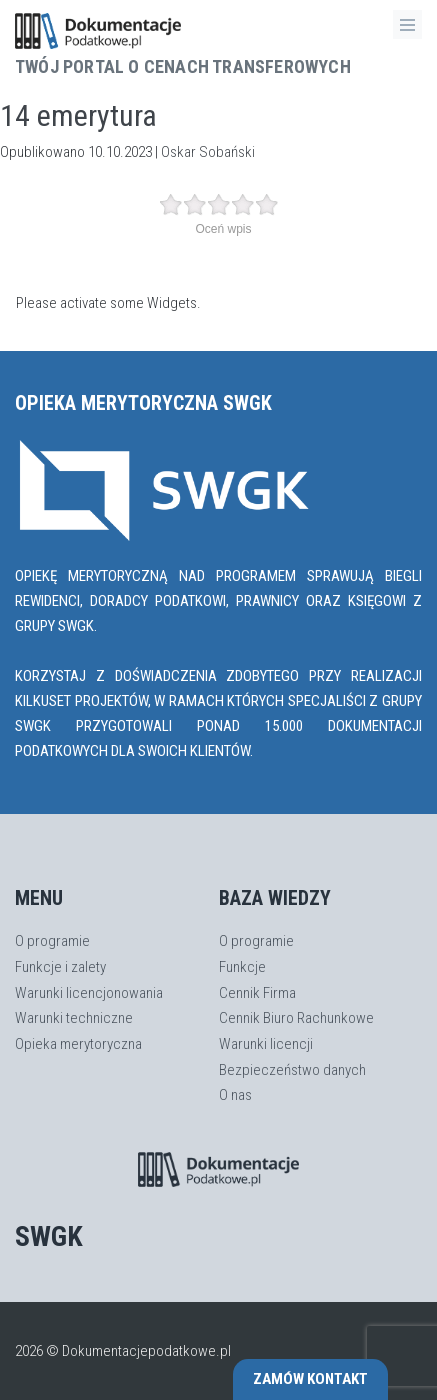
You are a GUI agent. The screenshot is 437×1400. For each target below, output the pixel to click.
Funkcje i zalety (60, 967)
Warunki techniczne (74, 1018)
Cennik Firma (257, 993)
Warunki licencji (266, 1044)
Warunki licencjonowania (89, 993)
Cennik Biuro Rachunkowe (296, 1018)
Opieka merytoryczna (78, 1044)
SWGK (49, 1236)
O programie (52, 941)
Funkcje (242, 967)
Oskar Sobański (208, 152)
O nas (235, 1095)
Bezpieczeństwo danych (292, 1070)
